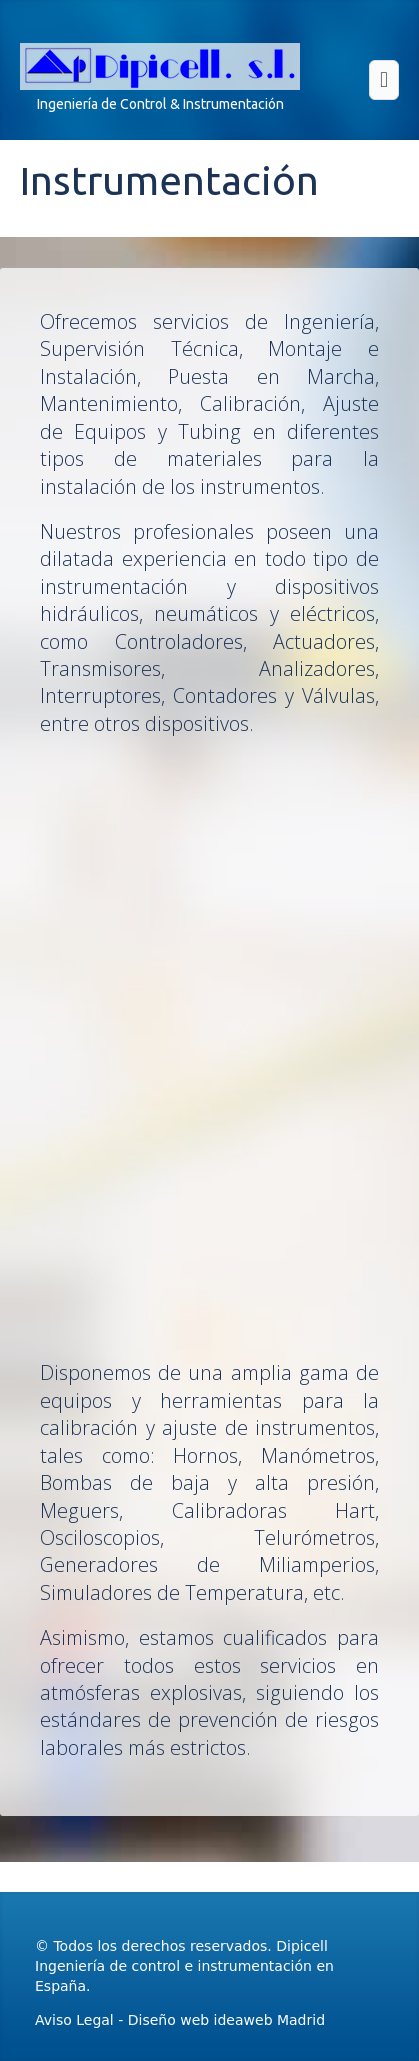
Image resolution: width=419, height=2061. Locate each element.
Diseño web (168, 2020)
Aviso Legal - (81, 2020)
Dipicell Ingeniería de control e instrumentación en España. (184, 1965)
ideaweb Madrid (269, 2020)
